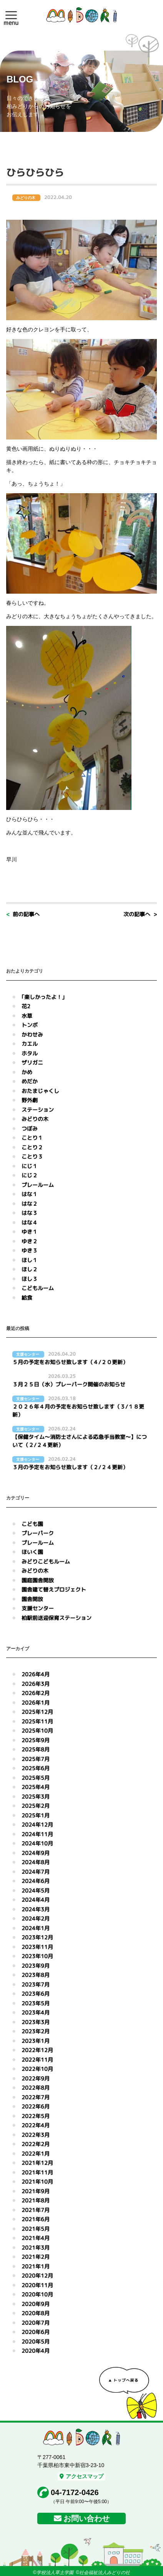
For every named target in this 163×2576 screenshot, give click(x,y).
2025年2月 (36, 1805)
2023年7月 (36, 1984)
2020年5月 (36, 2341)
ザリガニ (32, 1062)
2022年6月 (36, 2106)
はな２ (30, 1203)
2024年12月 (37, 1824)
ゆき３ (30, 1250)
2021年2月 (36, 2256)
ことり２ (32, 1147)
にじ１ (30, 1166)
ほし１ (30, 1260)
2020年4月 (36, 2350)
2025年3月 (36, 1796)
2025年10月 (37, 1730)
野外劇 (30, 1100)
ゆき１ (30, 1231)
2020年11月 (37, 2285)
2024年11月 (37, 1834)
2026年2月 (36, 1693)
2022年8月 (36, 2087)
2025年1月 (36, 1815)
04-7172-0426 (75, 2492)
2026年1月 (36, 1702)
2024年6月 (36, 1881)
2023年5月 (36, 2003)
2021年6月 (36, 2219)
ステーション (38, 1109)
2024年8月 (36, 1862)
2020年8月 (36, 2313)
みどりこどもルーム (46, 1561)
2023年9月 (36, 1965)
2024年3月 (36, 1909)
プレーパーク (38, 1533)
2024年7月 (36, 1871)
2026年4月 (36, 1674)
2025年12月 (37, 1711)
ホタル (30, 1053)
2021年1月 (36, 2266)
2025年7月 (36, 1759)
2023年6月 (36, 1993)
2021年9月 (36, 2191)
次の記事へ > (140, 914)
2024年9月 (36, 1853)
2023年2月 (36, 2031)
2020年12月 (37, 2275)
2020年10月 (37, 2294)
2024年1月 (36, 1928)
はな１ (30, 1194)
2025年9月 (36, 1740)
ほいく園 (32, 1551)
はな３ (30, 1212)
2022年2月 (36, 2144)
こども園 (32, 1523)
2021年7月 (36, 2210)
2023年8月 (36, 1974)
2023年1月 (36, 2040)
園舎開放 (32, 1599)
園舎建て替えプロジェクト (54, 1589)
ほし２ (30, 1269)
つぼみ (30, 1128)
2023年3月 (36, 2022)
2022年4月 (36, 2125)
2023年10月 (37, 1956)
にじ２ (30, 1175)
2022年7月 (36, 2097)
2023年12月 (37, 1937)
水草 (27, 1015)
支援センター (38, 1608)
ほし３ (30, 1278)
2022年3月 (36, 2134)
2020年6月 (36, 2332)
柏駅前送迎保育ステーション (56, 1617)
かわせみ (32, 1034)
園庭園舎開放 (38, 1580)
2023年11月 (37, 1947)
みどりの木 (35, 1119)
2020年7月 (36, 2322)
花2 (26, 1006)
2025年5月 (36, 1777)
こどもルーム (38, 1288)
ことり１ (32, 1137)
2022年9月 (36, 2078)
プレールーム (38, 1184)
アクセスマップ (81, 2476)
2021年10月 (37, 2181)
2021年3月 (36, 2247)
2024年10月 (37, 1843)
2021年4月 (36, 2238)
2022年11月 (37, 2059)
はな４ (30, 1222)
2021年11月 (37, 2172)
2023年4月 (36, 2012)
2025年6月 (36, 1768)
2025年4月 (36, 1787)
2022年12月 (37, 2050)
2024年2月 (36, 1918)
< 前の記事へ (23, 914)
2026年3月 (36, 1683)
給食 (27, 1297)
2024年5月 (36, 1890)
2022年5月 (36, 2116)
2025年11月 (37, 1721)
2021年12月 (37, 2162)
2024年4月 (36, 1899)
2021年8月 (36, 2200)
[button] (11, 15)
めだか (30, 1081)
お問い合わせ (86, 2518)
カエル (30, 1043)
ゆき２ (30, 1241)
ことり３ (32, 1156)
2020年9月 (36, 2304)
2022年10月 (37, 2068)
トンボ (30, 1025)
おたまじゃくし (40, 1091)
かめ (27, 1072)
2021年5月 (36, 2228)
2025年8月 (36, 1749)
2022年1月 (36, 2153)
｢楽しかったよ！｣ (43, 997)
